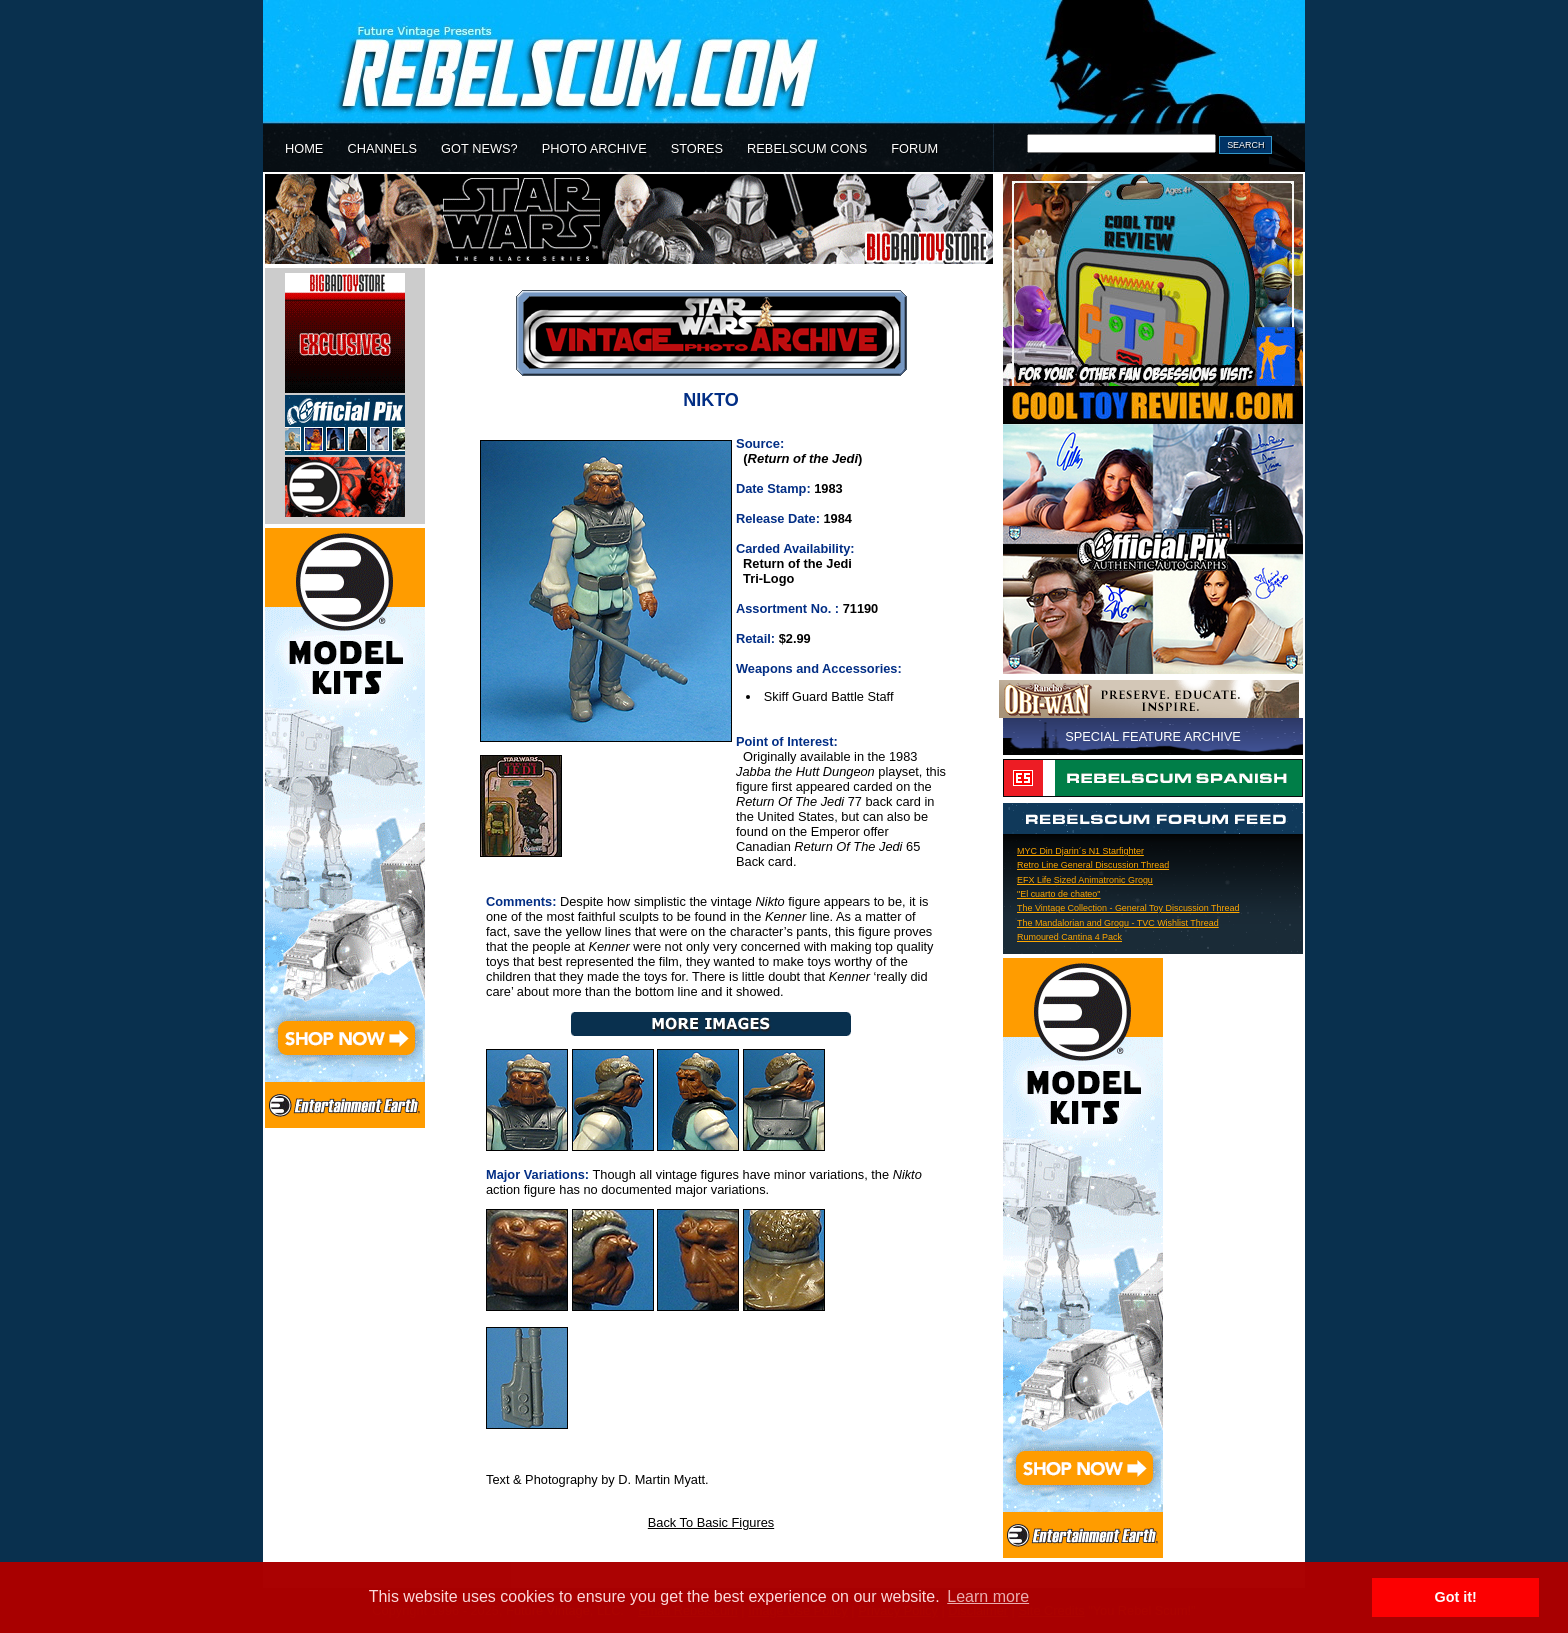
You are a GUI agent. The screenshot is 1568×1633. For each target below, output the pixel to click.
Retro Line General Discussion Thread (1093, 865)
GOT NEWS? (479, 148)
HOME (304, 148)
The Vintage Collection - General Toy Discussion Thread (1128, 908)
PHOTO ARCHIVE (594, 148)
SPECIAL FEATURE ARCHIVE (1153, 736)
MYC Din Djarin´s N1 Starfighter (1080, 851)
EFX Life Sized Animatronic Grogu (1085, 880)
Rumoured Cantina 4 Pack (1069, 937)
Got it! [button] (1456, 1597)
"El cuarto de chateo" (1059, 894)
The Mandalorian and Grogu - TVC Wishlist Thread (1118, 923)
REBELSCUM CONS (807, 148)
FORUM (914, 148)
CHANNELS (382, 148)
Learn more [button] (988, 1596)
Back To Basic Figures (711, 1522)
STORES (697, 148)
